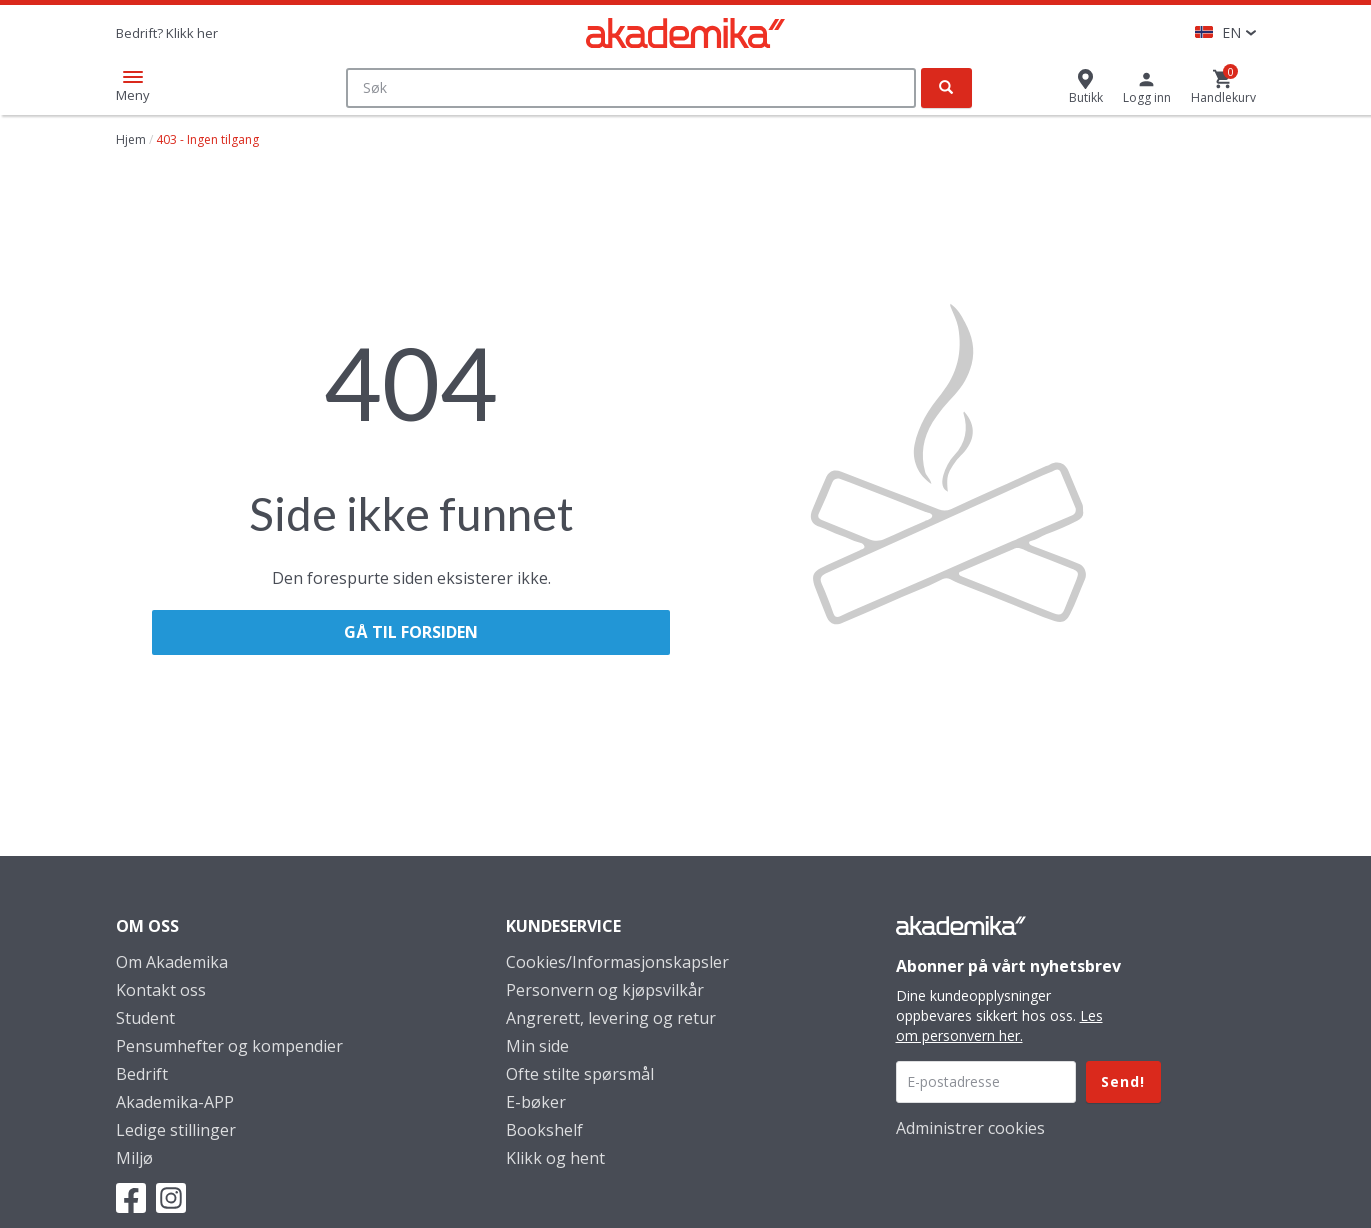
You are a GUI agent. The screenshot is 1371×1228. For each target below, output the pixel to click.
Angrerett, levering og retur (611, 1018)
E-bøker (536, 1102)
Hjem (131, 139)
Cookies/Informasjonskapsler (617, 962)
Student (145, 1018)
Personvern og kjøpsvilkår (605, 990)
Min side (537, 1046)
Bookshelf (544, 1130)
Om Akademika (172, 962)
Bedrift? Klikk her (167, 33)
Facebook (131, 1198)
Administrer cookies (970, 1128)
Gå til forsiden (411, 632)
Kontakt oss (161, 990)
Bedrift (142, 1074)
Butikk (1086, 97)
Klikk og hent (555, 1158)
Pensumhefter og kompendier (229, 1046)
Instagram (171, 1198)
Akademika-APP (175, 1102)
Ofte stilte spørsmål (580, 1074)
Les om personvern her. (999, 1025)
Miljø (134, 1158)
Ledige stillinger (176, 1130)
